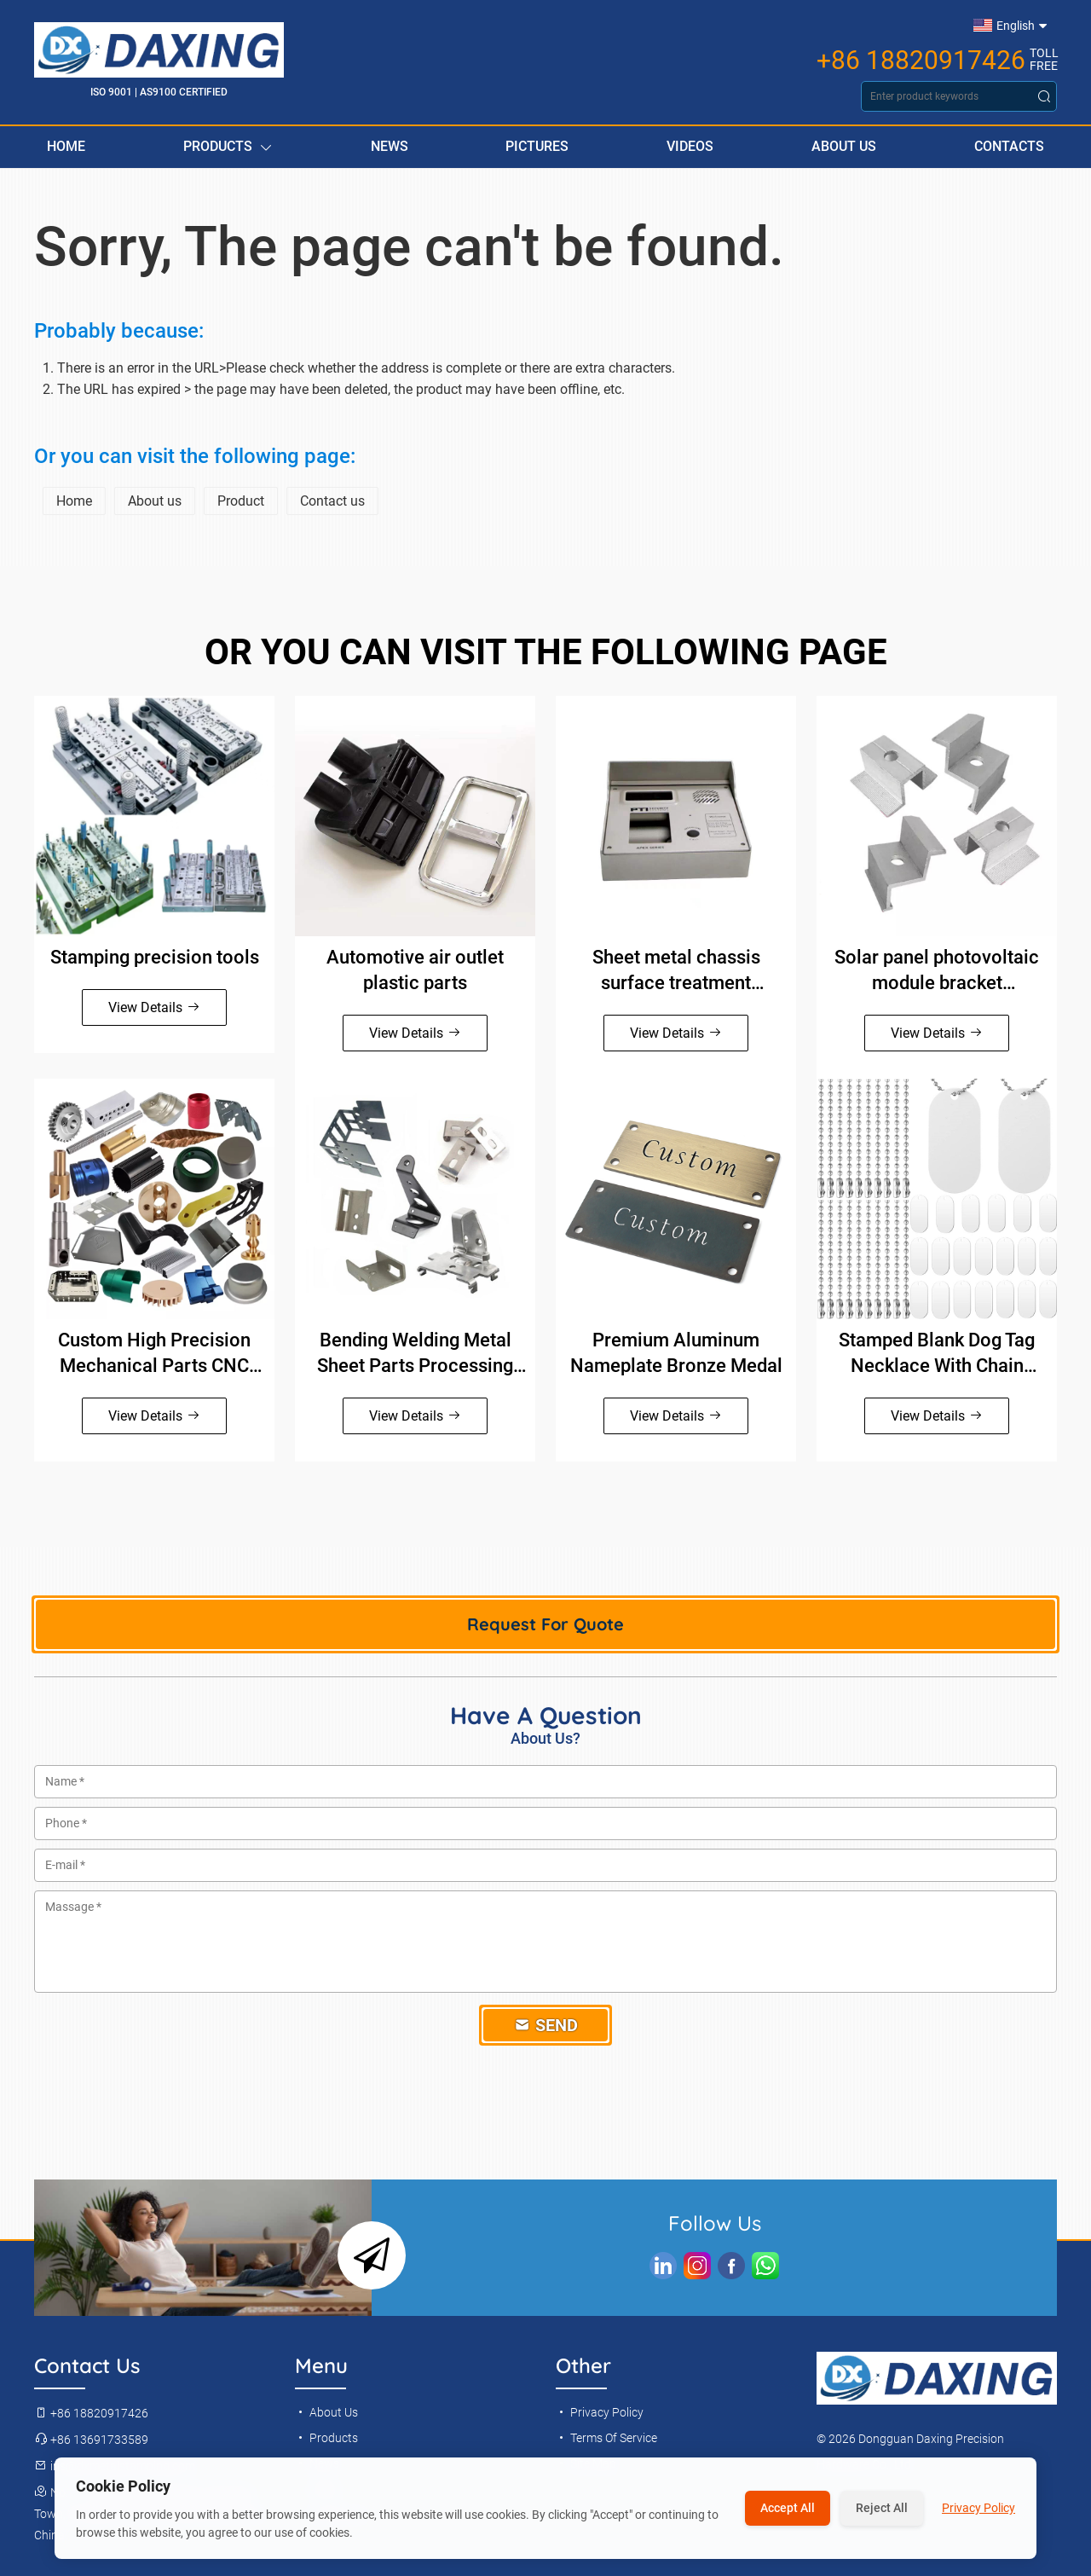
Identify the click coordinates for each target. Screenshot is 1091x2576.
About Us (843, 146)
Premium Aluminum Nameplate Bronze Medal (676, 1352)
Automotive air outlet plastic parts (415, 969)
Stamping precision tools (154, 957)
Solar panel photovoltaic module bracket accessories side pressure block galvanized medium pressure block (937, 971)
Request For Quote (545, 1624)
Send (546, 2025)
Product (240, 501)
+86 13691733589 (91, 2439)
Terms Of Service (606, 2438)
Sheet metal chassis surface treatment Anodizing (676, 971)
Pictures (537, 146)
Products (228, 147)
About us (155, 501)
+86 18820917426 (921, 60)
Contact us (332, 501)
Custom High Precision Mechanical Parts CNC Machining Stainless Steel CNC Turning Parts (155, 1354)
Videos (690, 146)
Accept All (787, 2508)
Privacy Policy (600, 2412)
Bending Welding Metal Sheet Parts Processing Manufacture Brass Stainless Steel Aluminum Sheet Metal (415, 1354)
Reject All (882, 2508)
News (389, 146)
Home (66, 146)
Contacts (1009, 146)
